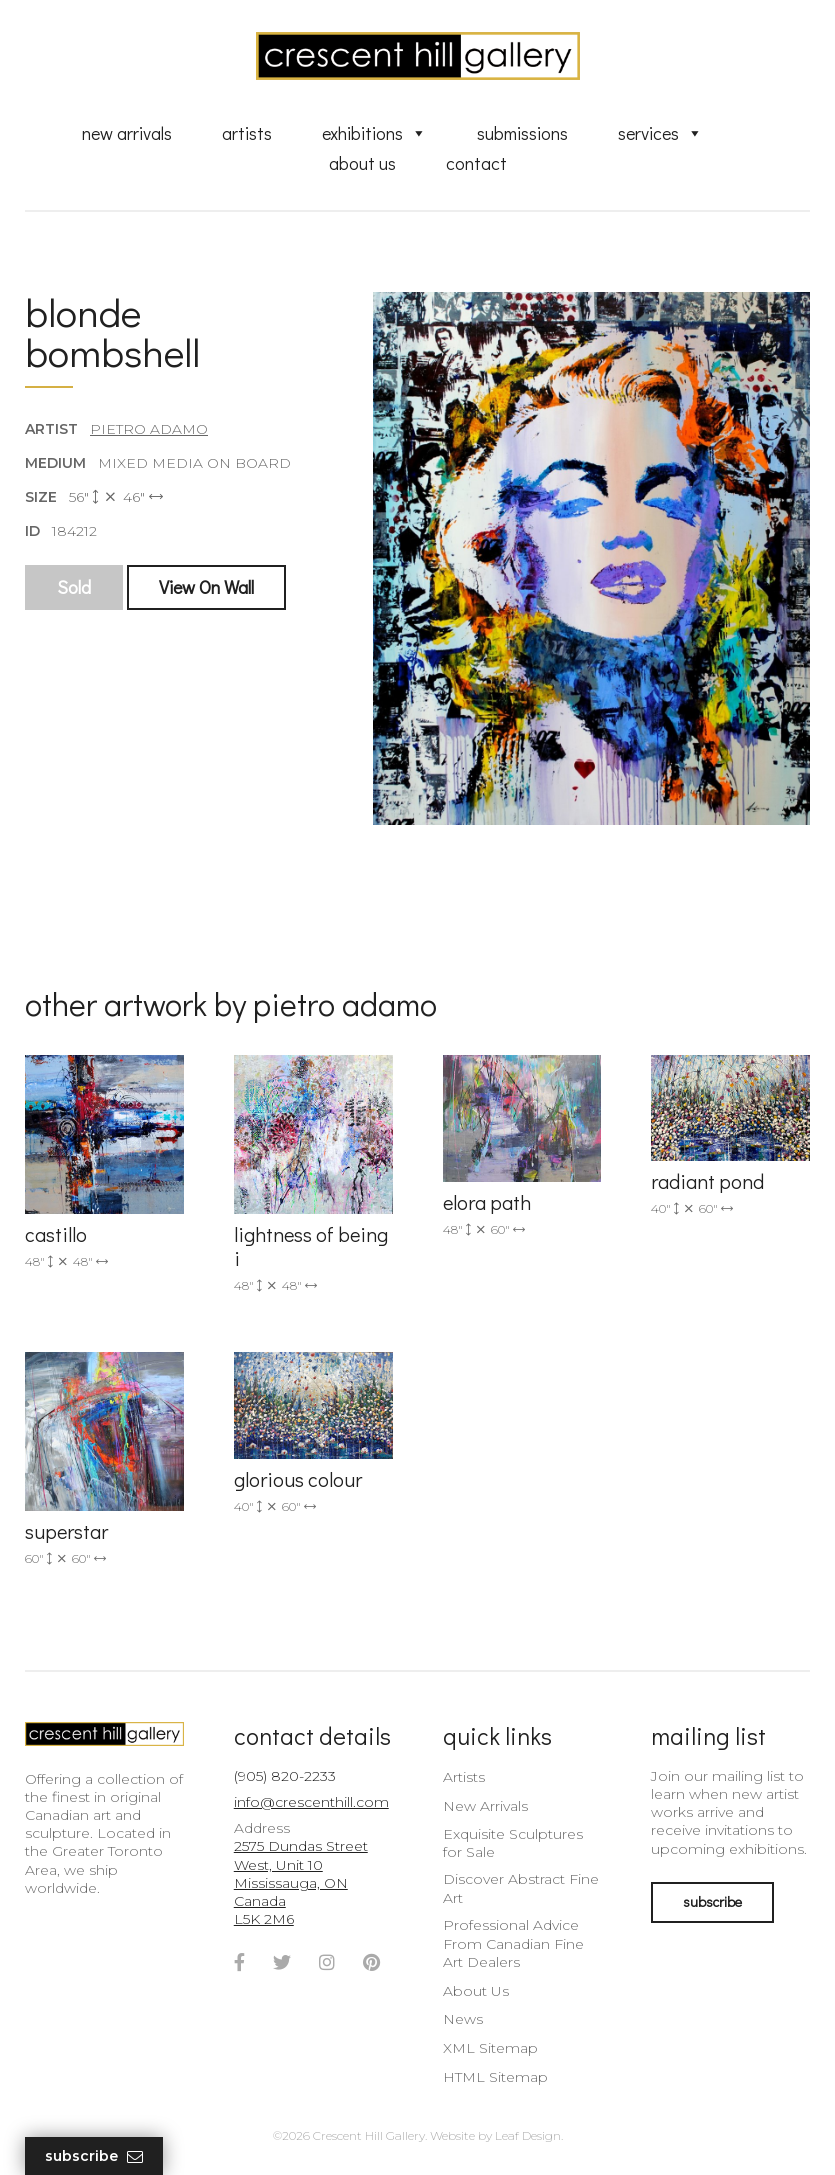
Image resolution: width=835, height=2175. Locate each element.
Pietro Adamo (149, 429)
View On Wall (206, 587)
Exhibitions (374, 133)
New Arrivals (127, 133)
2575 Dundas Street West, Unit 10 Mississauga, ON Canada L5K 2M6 (301, 1882)
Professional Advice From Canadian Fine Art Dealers (513, 1943)
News (463, 2019)
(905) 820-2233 (285, 1776)
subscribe (712, 1901)
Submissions (522, 133)
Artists (247, 133)
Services (660, 133)
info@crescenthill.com (311, 1802)
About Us (362, 163)
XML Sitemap (490, 2048)
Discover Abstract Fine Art (521, 1888)
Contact (476, 163)
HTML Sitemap (495, 2077)
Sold (74, 587)
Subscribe (94, 2156)
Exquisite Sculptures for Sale (513, 1843)
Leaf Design (528, 2135)
